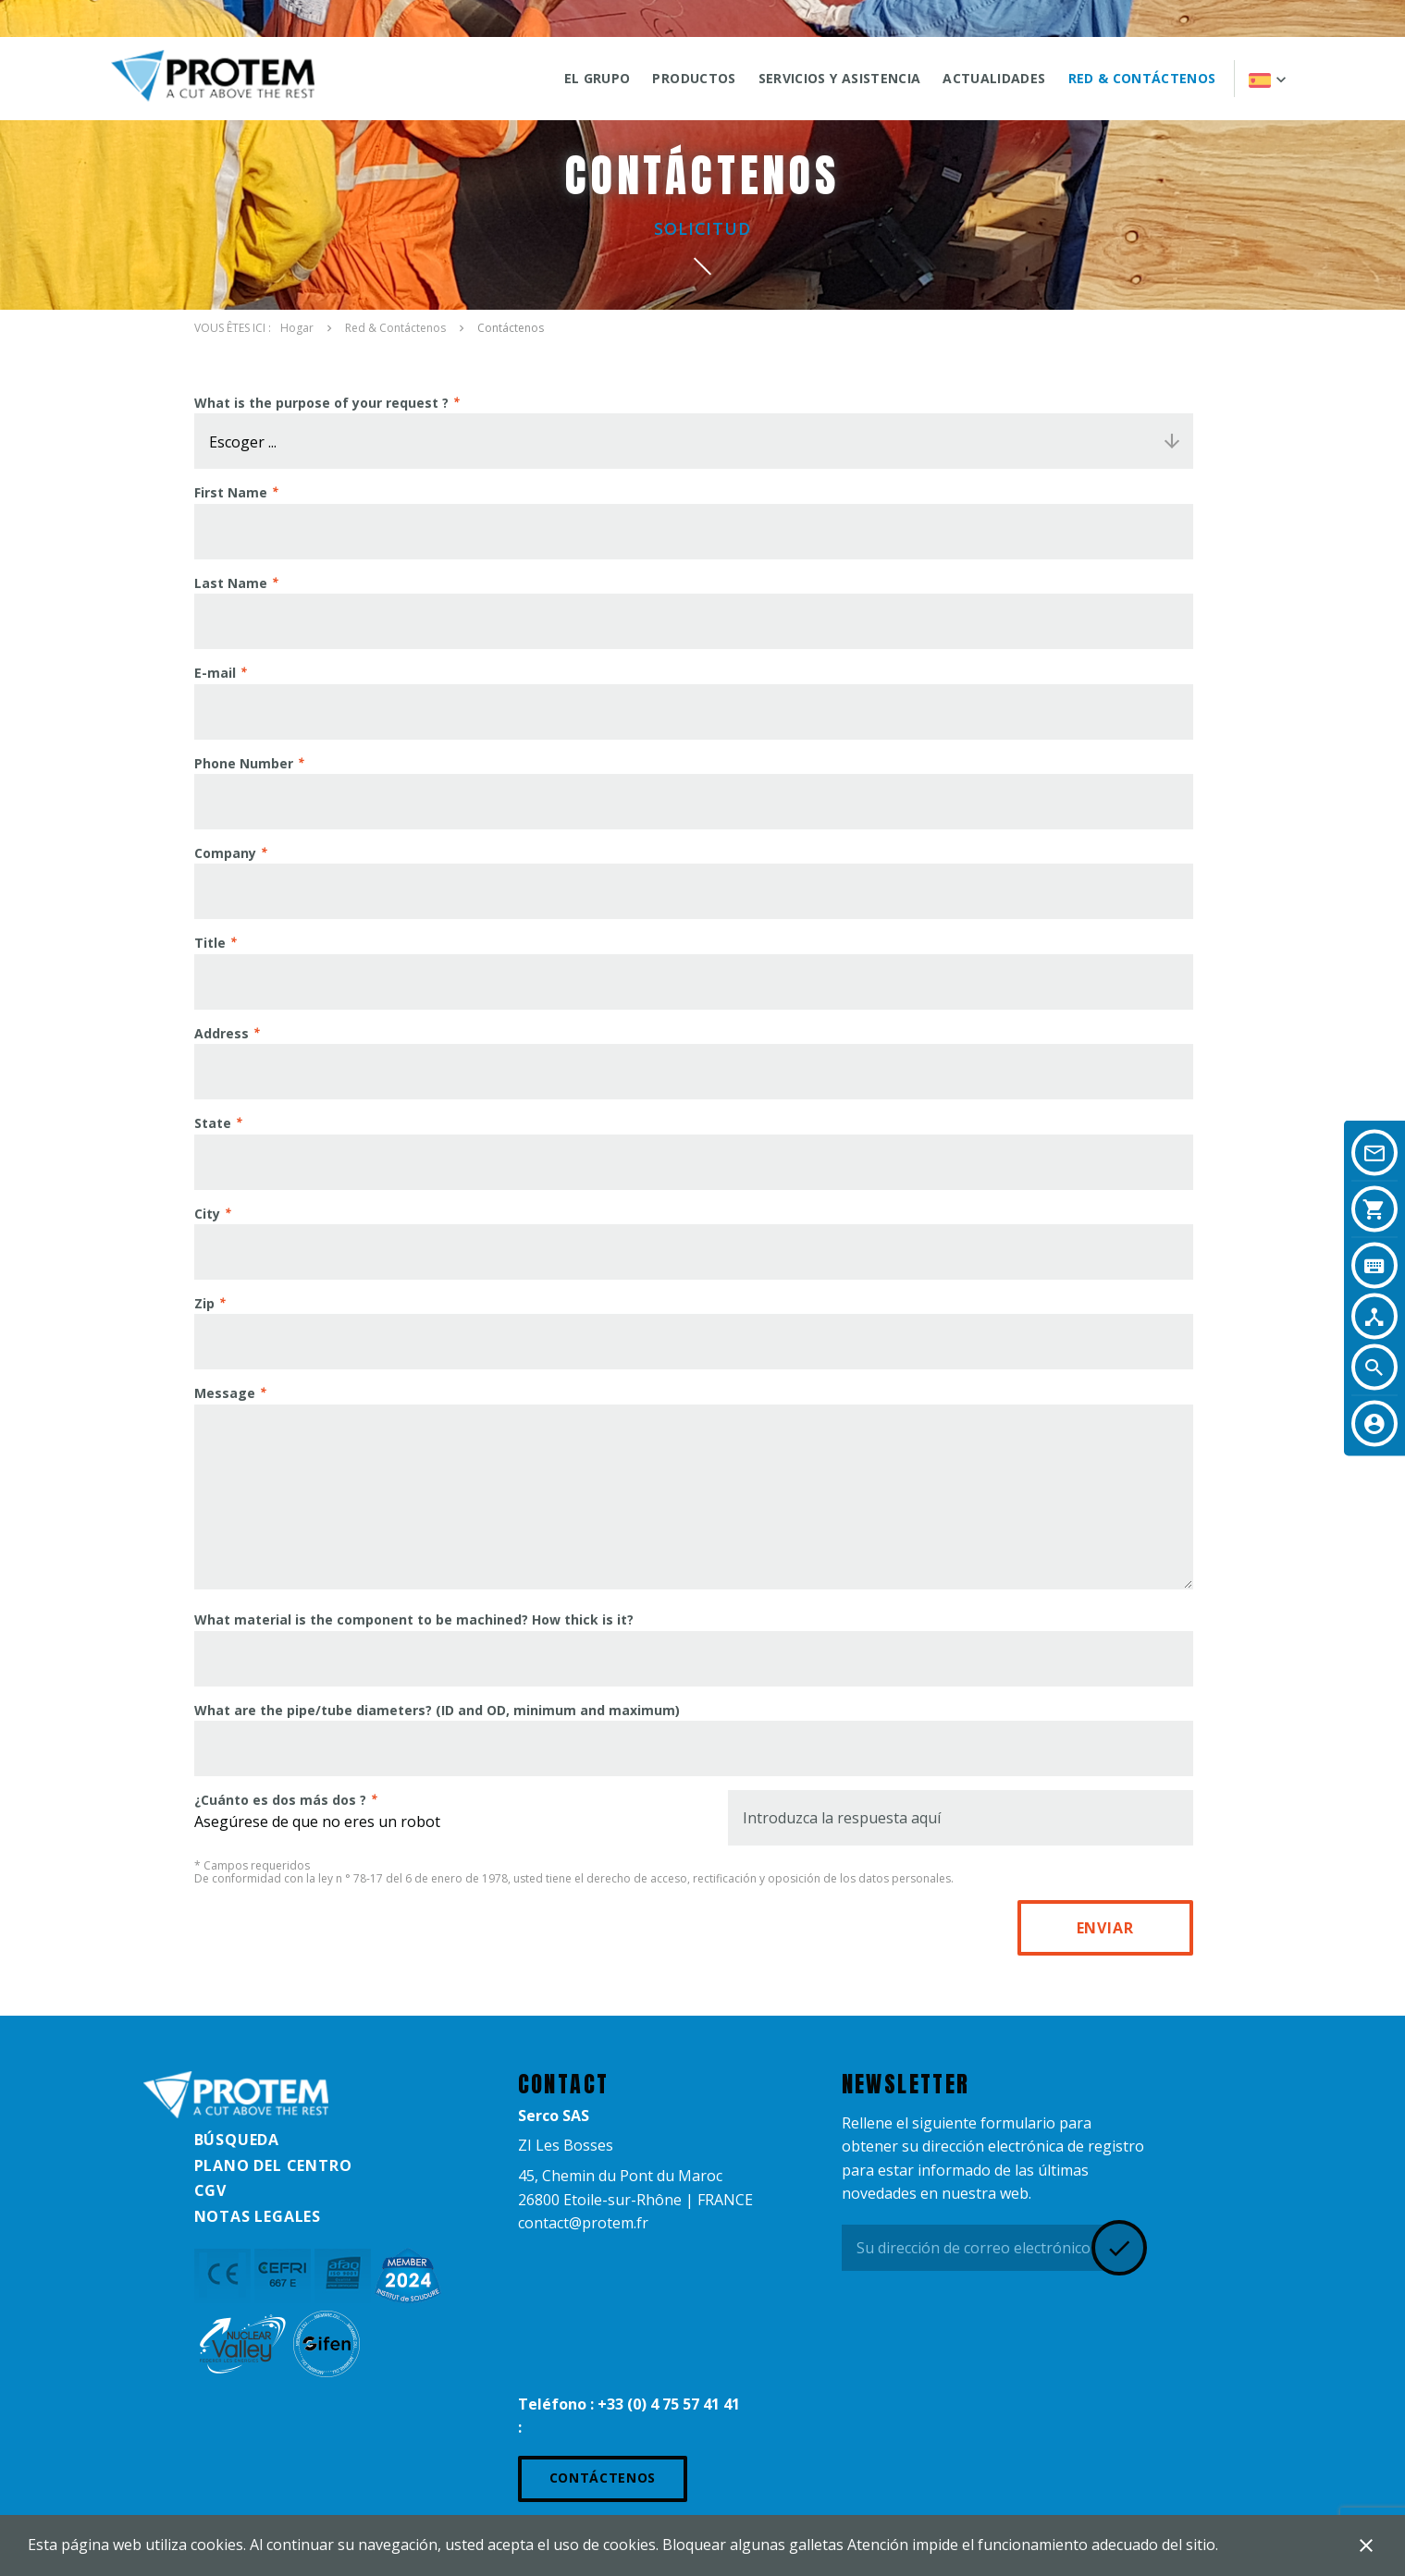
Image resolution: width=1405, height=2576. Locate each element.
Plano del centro (273, 2165)
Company (225, 853)
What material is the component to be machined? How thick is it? (414, 1619)
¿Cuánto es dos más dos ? (280, 1800)
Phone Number (243, 763)
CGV (210, 2190)
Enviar (1105, 1928)
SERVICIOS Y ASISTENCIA (839, 78)
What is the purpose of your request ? (321, 402)
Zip (204, 1303)
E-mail (215, 672)
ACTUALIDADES (994, 78)
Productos (693, 78)
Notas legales (257, 2216)
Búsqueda (236, 2139)
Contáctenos (603, 2477)
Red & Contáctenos (1142, 78)
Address (221, 1033)
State (212, 1123)
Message (224, 1393)
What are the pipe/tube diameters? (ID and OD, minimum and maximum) (437, 1710)
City (207, 1213)
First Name (230, 492)
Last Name (230, 583)
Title (210, 942)
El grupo (597, 78)
